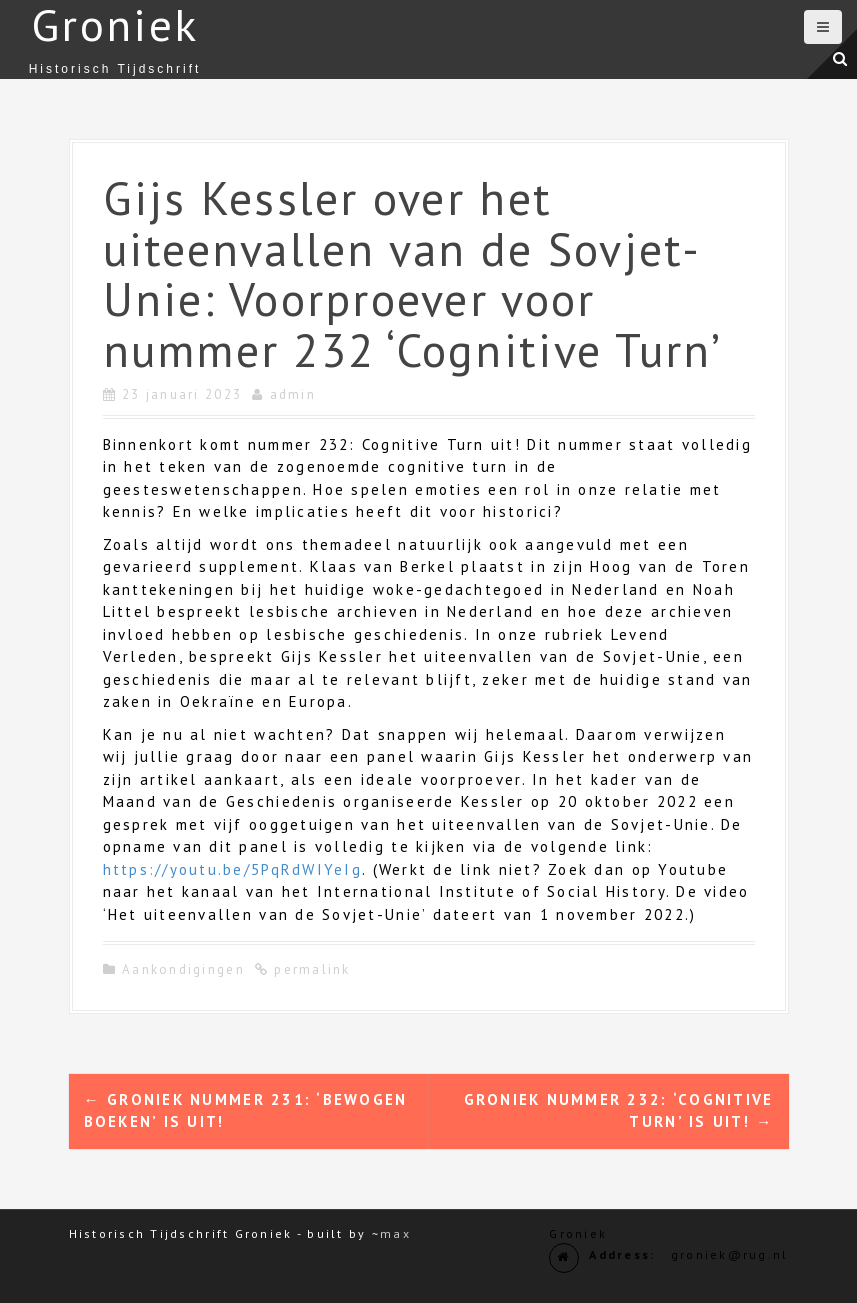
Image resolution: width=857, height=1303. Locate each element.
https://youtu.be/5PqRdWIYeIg (232, 869)
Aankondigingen (183, 969)
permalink (310, 969)
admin (293, 394)
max (395, 1233)
